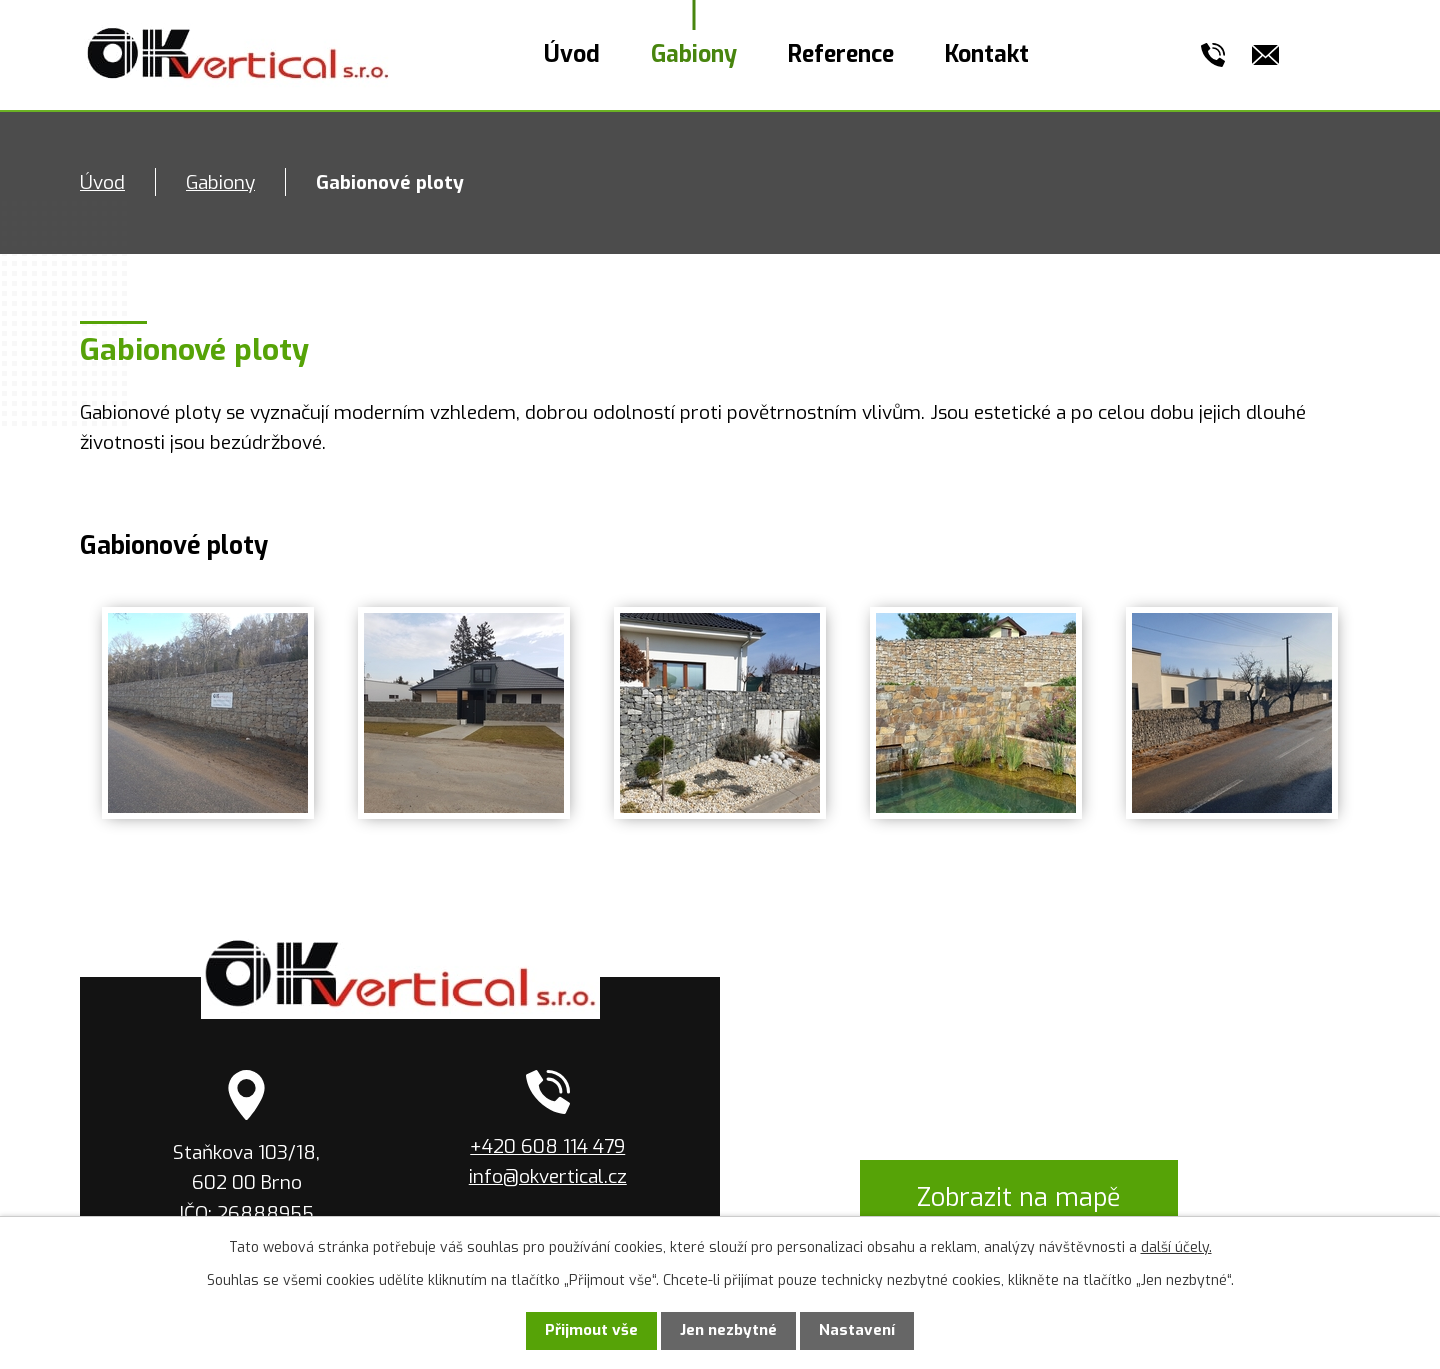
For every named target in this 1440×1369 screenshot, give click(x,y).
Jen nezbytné (728, 1330)
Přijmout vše (591, 1330)
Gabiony (694, 54)
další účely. (1176, 1247)
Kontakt (987, 54)
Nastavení (857, 1330)
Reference (841, 54)
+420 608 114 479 (547, 1146)
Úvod (572, 54)
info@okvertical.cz (548, 1176)
